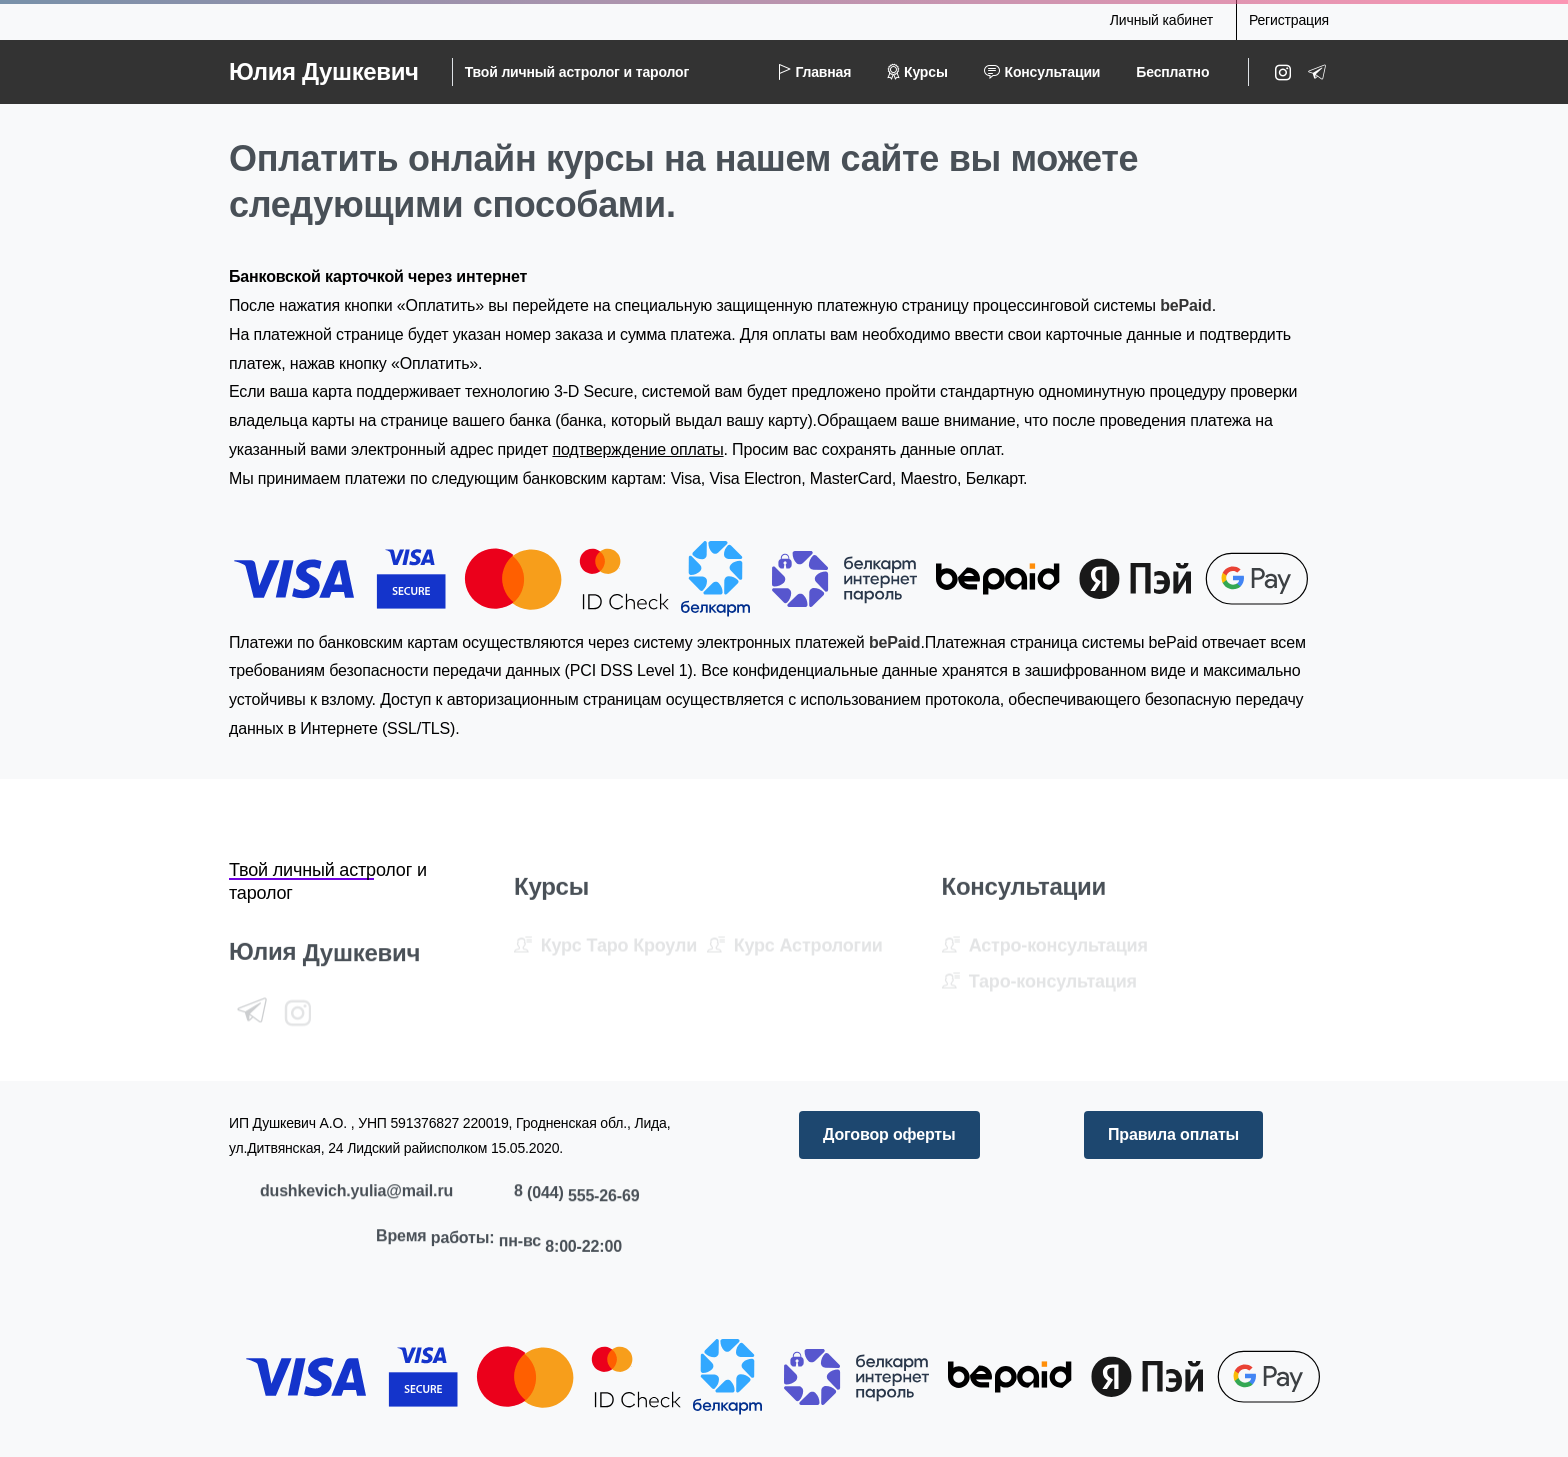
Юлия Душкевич (324, 71)
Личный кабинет (1161, 20)
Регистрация (1289, 20)
